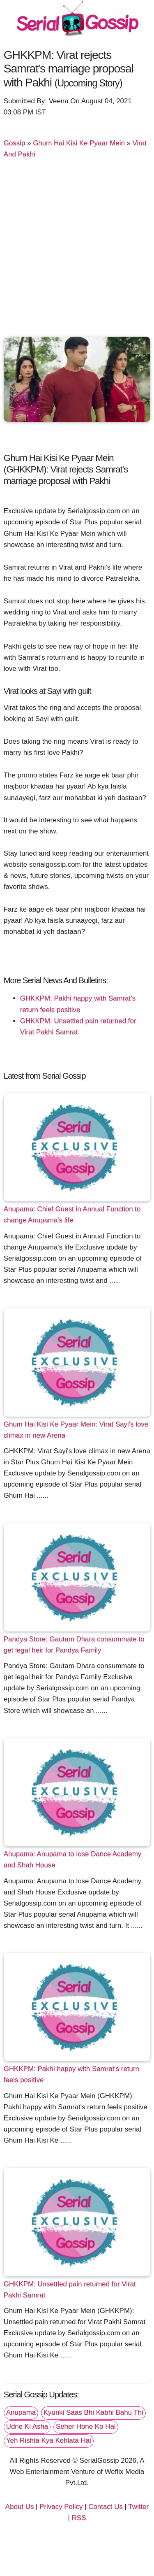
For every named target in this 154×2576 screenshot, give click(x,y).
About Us (19, 2507)
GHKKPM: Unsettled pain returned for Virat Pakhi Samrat (70, 2289)
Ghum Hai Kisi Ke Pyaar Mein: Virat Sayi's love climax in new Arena (76, 1429)
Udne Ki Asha (27, 2426)
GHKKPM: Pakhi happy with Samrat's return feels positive (71, 2074)
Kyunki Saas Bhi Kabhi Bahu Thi (93, 2412)
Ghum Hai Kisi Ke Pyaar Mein (79, 143)
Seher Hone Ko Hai (86, 2426)
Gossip (14, 143)
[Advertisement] (77, 251)
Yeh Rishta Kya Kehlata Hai (48, 2440)
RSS (79, 2518)
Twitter (138, 2507)
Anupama (21, 2412)
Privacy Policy (61, 2507)
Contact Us (105, 2507)
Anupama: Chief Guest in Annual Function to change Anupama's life (72, 1214)
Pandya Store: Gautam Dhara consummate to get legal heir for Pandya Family (74, 1644)
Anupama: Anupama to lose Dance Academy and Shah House (73, 1859)
